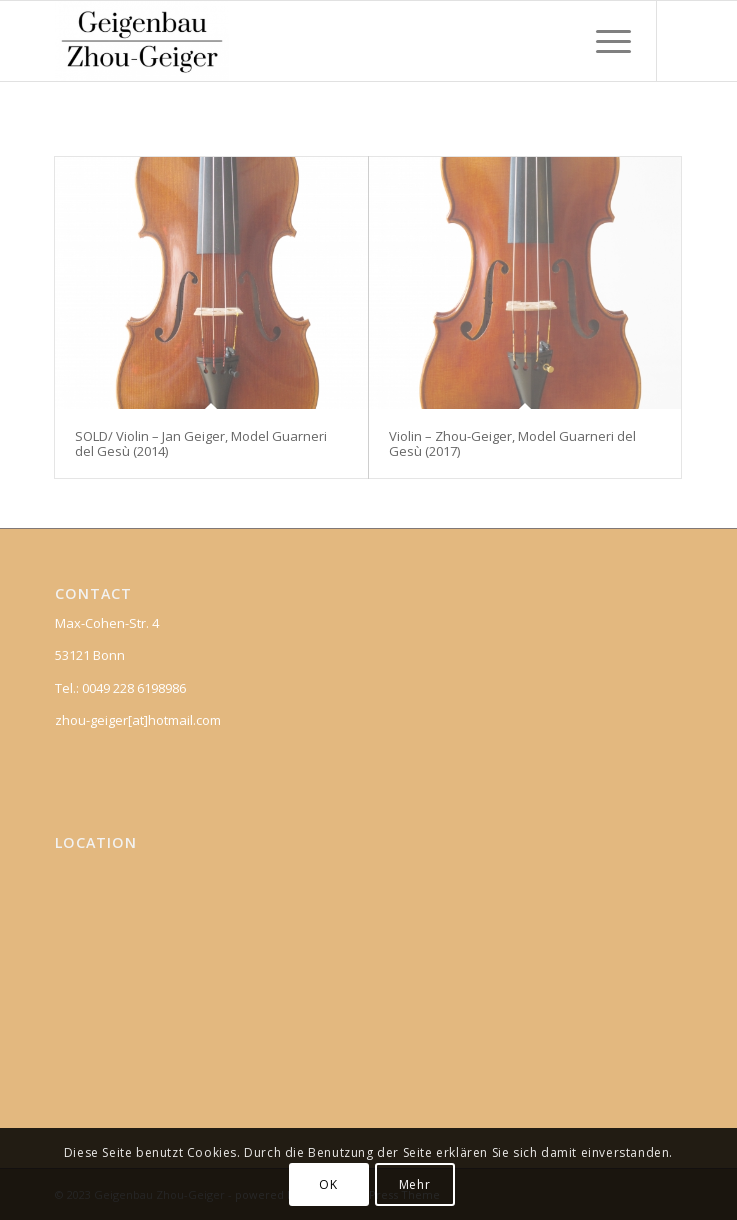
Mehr (414, 1184)
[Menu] (603, 41)
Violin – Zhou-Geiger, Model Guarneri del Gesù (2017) (512, 443)
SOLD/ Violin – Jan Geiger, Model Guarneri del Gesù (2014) (201, 443)
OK (328, 1184)
